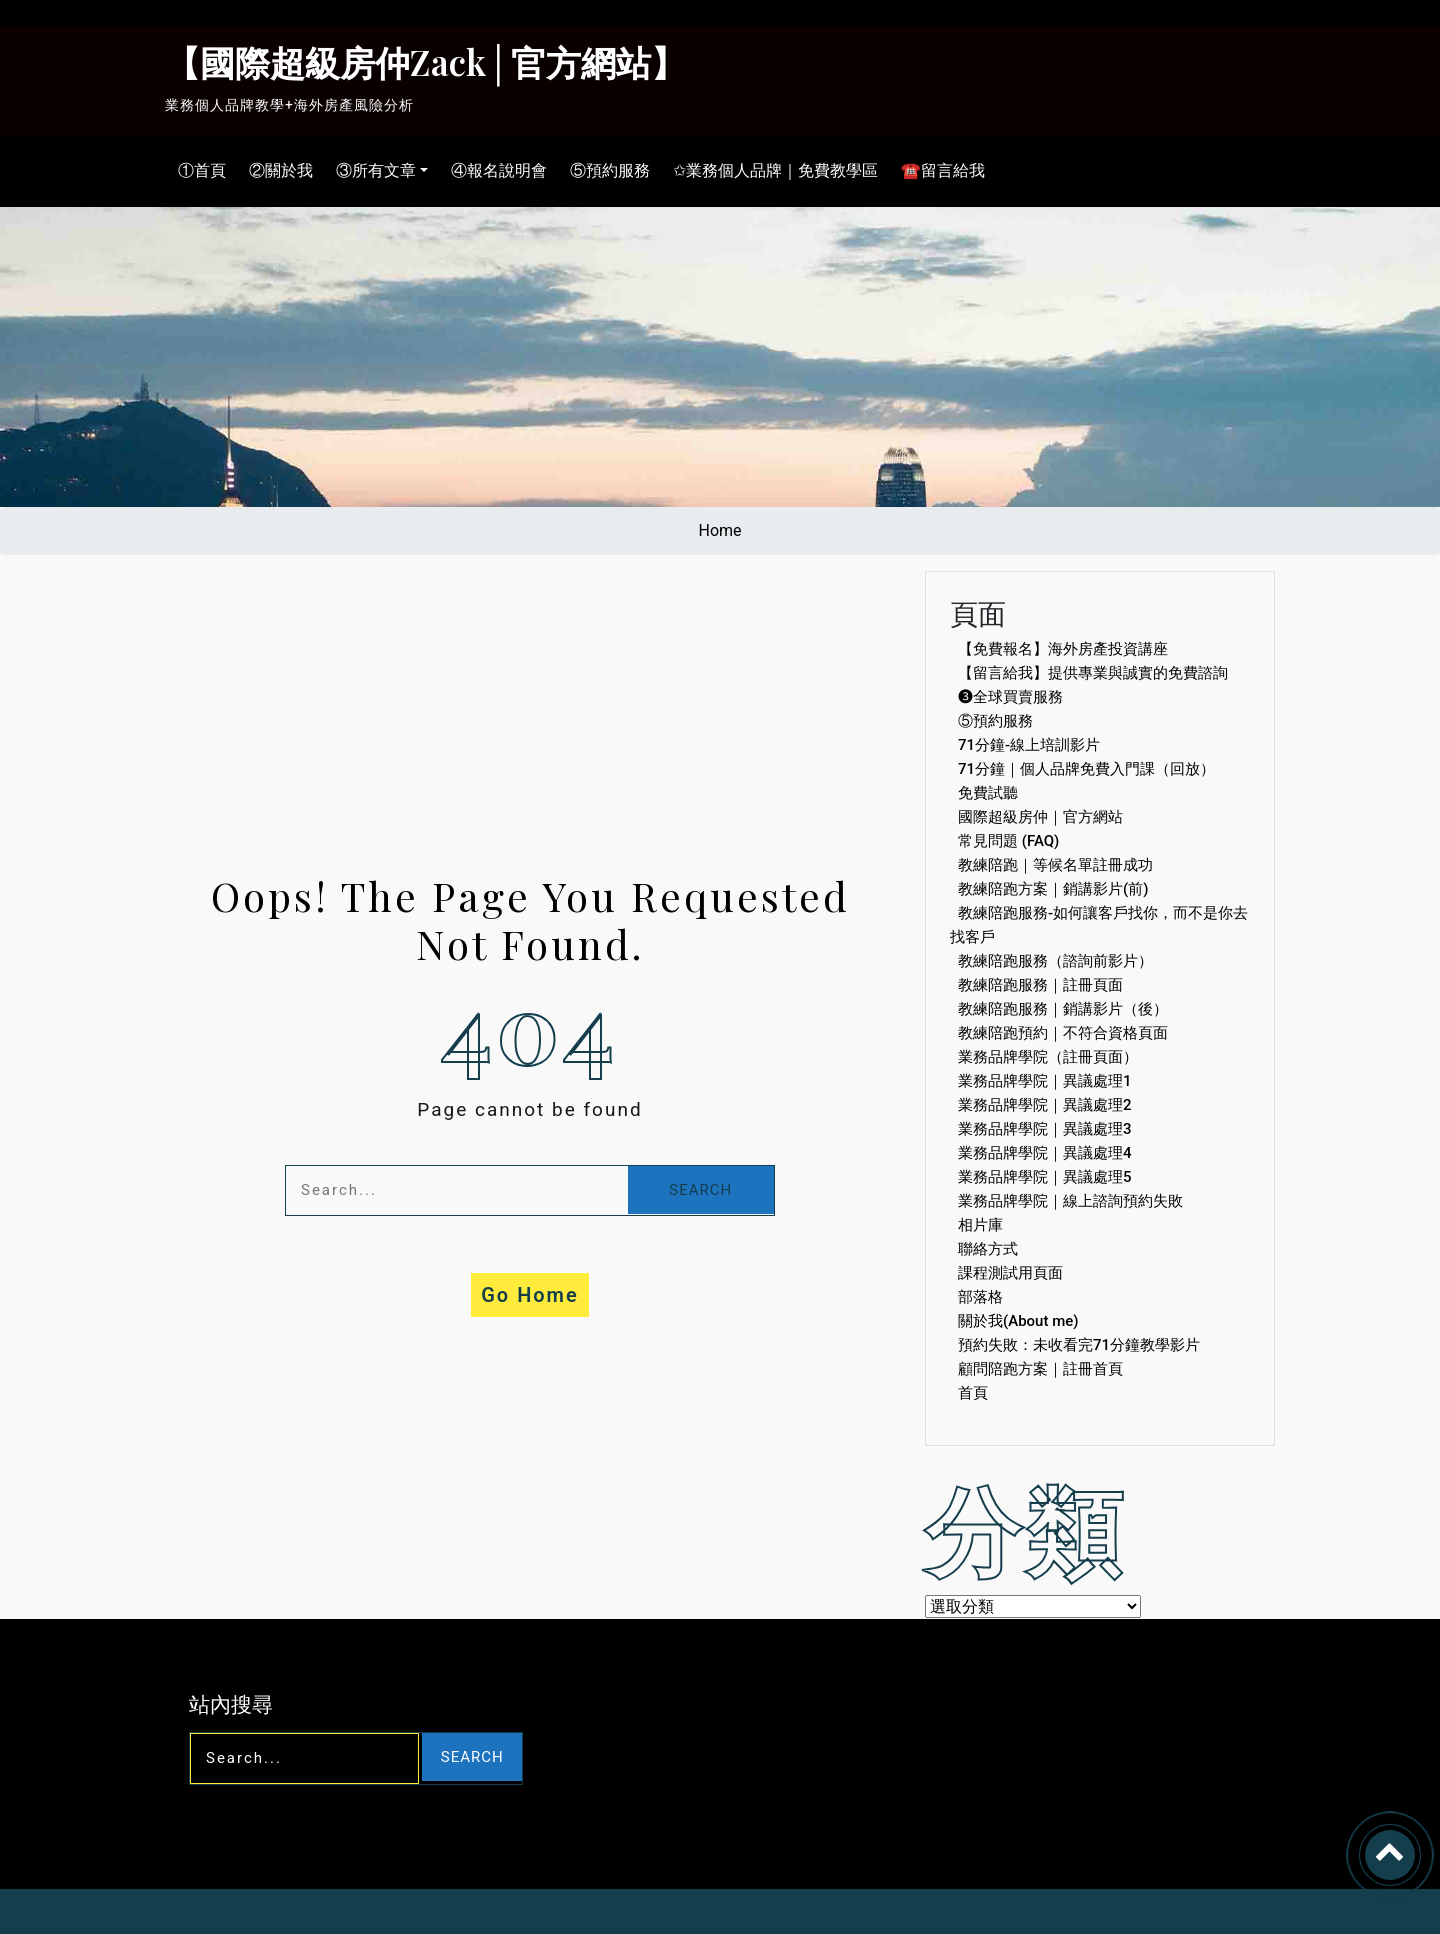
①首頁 (197, 170)
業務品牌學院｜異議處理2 (1045, 1105)
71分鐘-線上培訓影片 (1029, 745)
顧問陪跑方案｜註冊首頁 (1040, 1369)
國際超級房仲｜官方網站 (1040, 817)
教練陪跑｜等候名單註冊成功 (1055, 865)
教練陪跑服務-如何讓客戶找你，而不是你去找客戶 (1099, 925)
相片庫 (980, 1225)
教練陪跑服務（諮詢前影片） (1055, 961)
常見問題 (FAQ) (1008, 841)
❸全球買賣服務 (1010, 697)
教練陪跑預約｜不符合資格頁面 (1063, 1033)
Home (719, 530)
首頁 (973, 1393)
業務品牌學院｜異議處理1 (1045, 1081)
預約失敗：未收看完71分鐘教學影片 (1079, 1345)
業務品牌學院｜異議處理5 (1045, 1177)
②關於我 (276, 170)
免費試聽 (988, 793)
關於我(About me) (1018, 1321)
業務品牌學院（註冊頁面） (1048, 1057)
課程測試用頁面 (1010, 1273)
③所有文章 (371, 170)
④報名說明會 (494, 170)
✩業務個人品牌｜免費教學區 (770, 170)
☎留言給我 (938, 170)
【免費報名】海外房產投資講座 (1063, 649)
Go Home (530, 1295)
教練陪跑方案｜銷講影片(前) (1053, 889)
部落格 (980, 1297)
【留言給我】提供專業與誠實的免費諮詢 (1093, 673)
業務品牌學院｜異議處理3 (1045, 1129)
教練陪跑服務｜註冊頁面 (1040, 985)
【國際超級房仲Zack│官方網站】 (425, 61)
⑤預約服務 (605, 170)
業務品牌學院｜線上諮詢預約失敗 (1070, 1201)
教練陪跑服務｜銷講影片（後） (1063, 1009)
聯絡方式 (988, 1249)
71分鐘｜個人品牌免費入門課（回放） (1086, 769)
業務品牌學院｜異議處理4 (1045, 1153)
